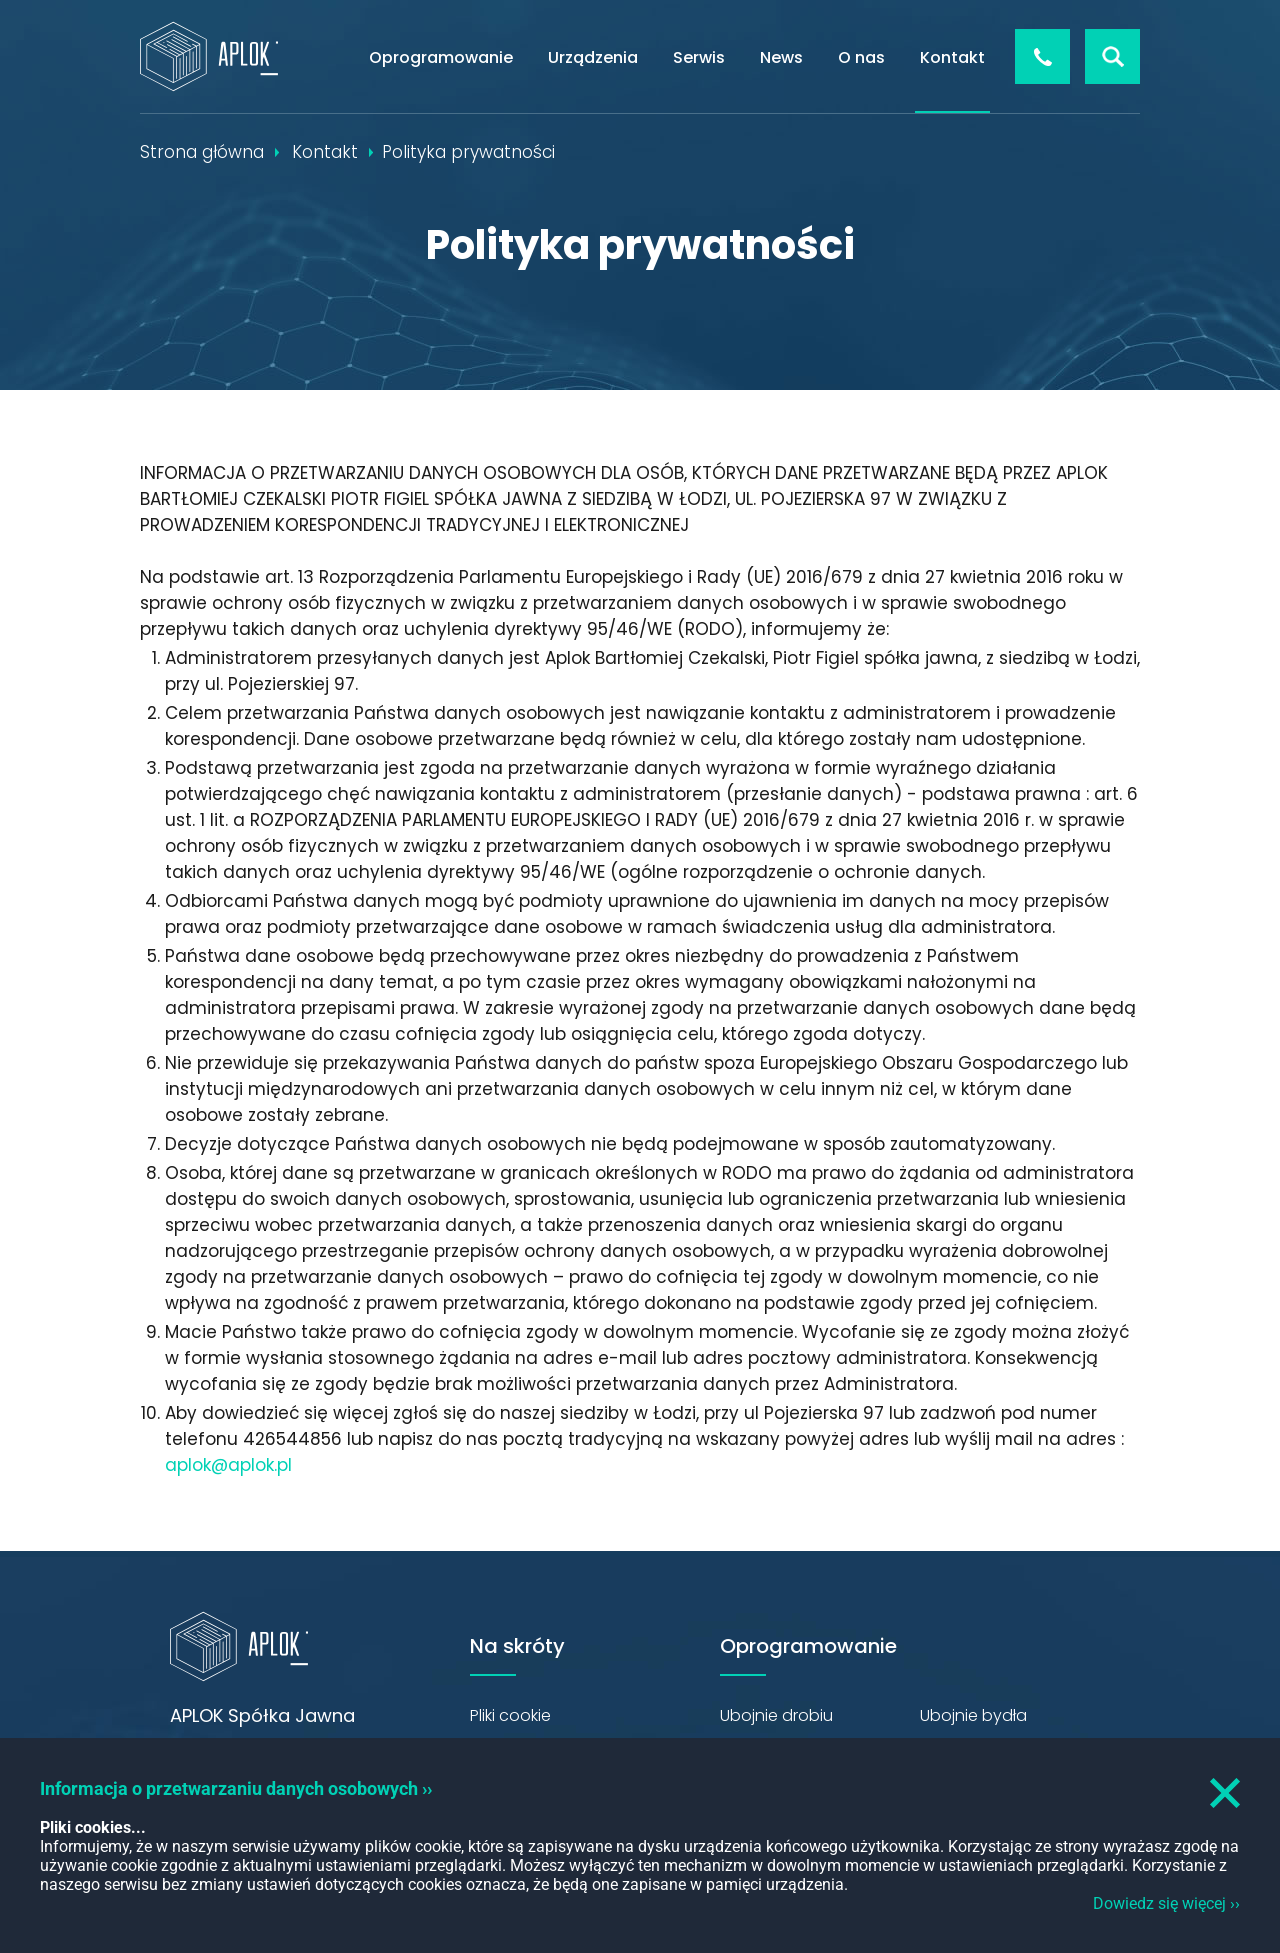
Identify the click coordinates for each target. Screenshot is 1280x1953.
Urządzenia (593, 57)
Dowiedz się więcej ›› (1166, 1903)
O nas (861, 57)
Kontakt (952, 57)
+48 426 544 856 (1042, 56)
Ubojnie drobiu (776, 1715)
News (781, 57)
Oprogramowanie (441, 57)
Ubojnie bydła (973, 1715)
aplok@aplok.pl (228, 1465)
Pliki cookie (510, 1715)
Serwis (699, 57)
